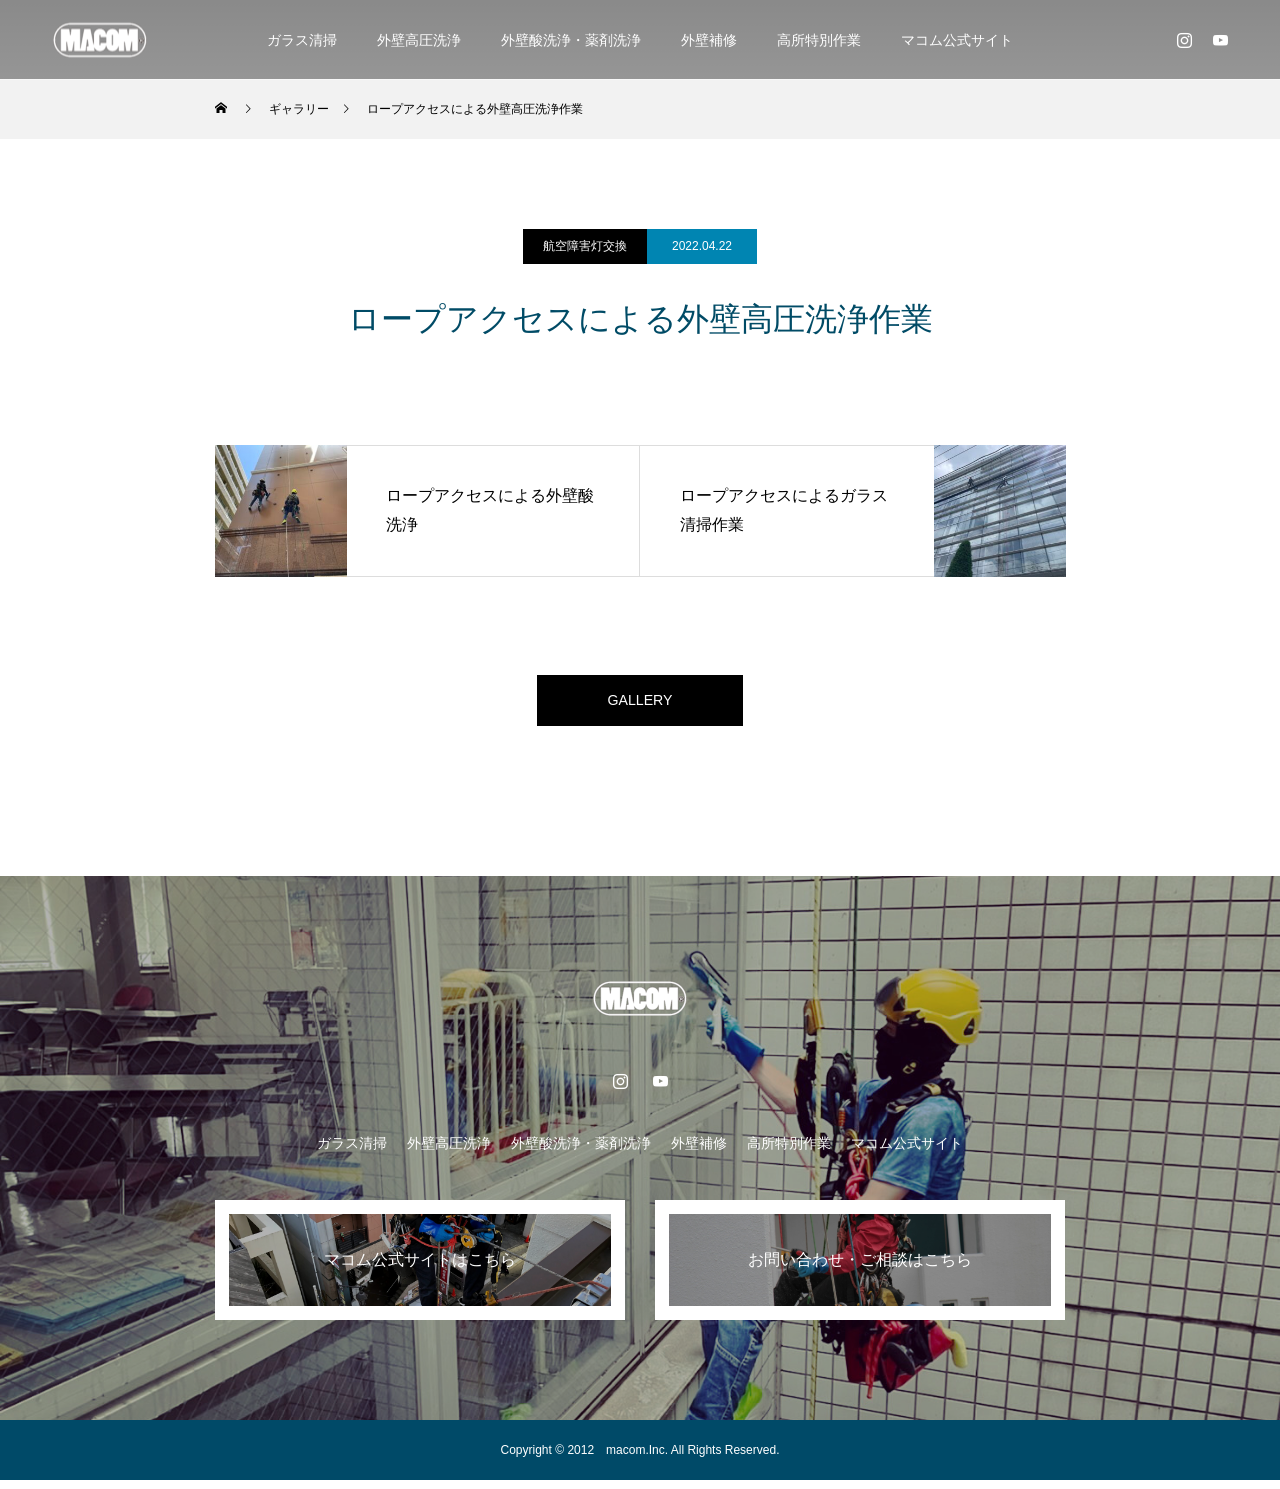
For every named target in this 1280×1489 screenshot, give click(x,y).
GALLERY (640, 704)
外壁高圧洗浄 (419, 40)
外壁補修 (709, 40)
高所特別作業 (819, 40)
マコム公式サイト (957, 40)
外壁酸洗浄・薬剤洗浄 (571, 40)
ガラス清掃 (302, 40)
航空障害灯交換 (585, 246)
